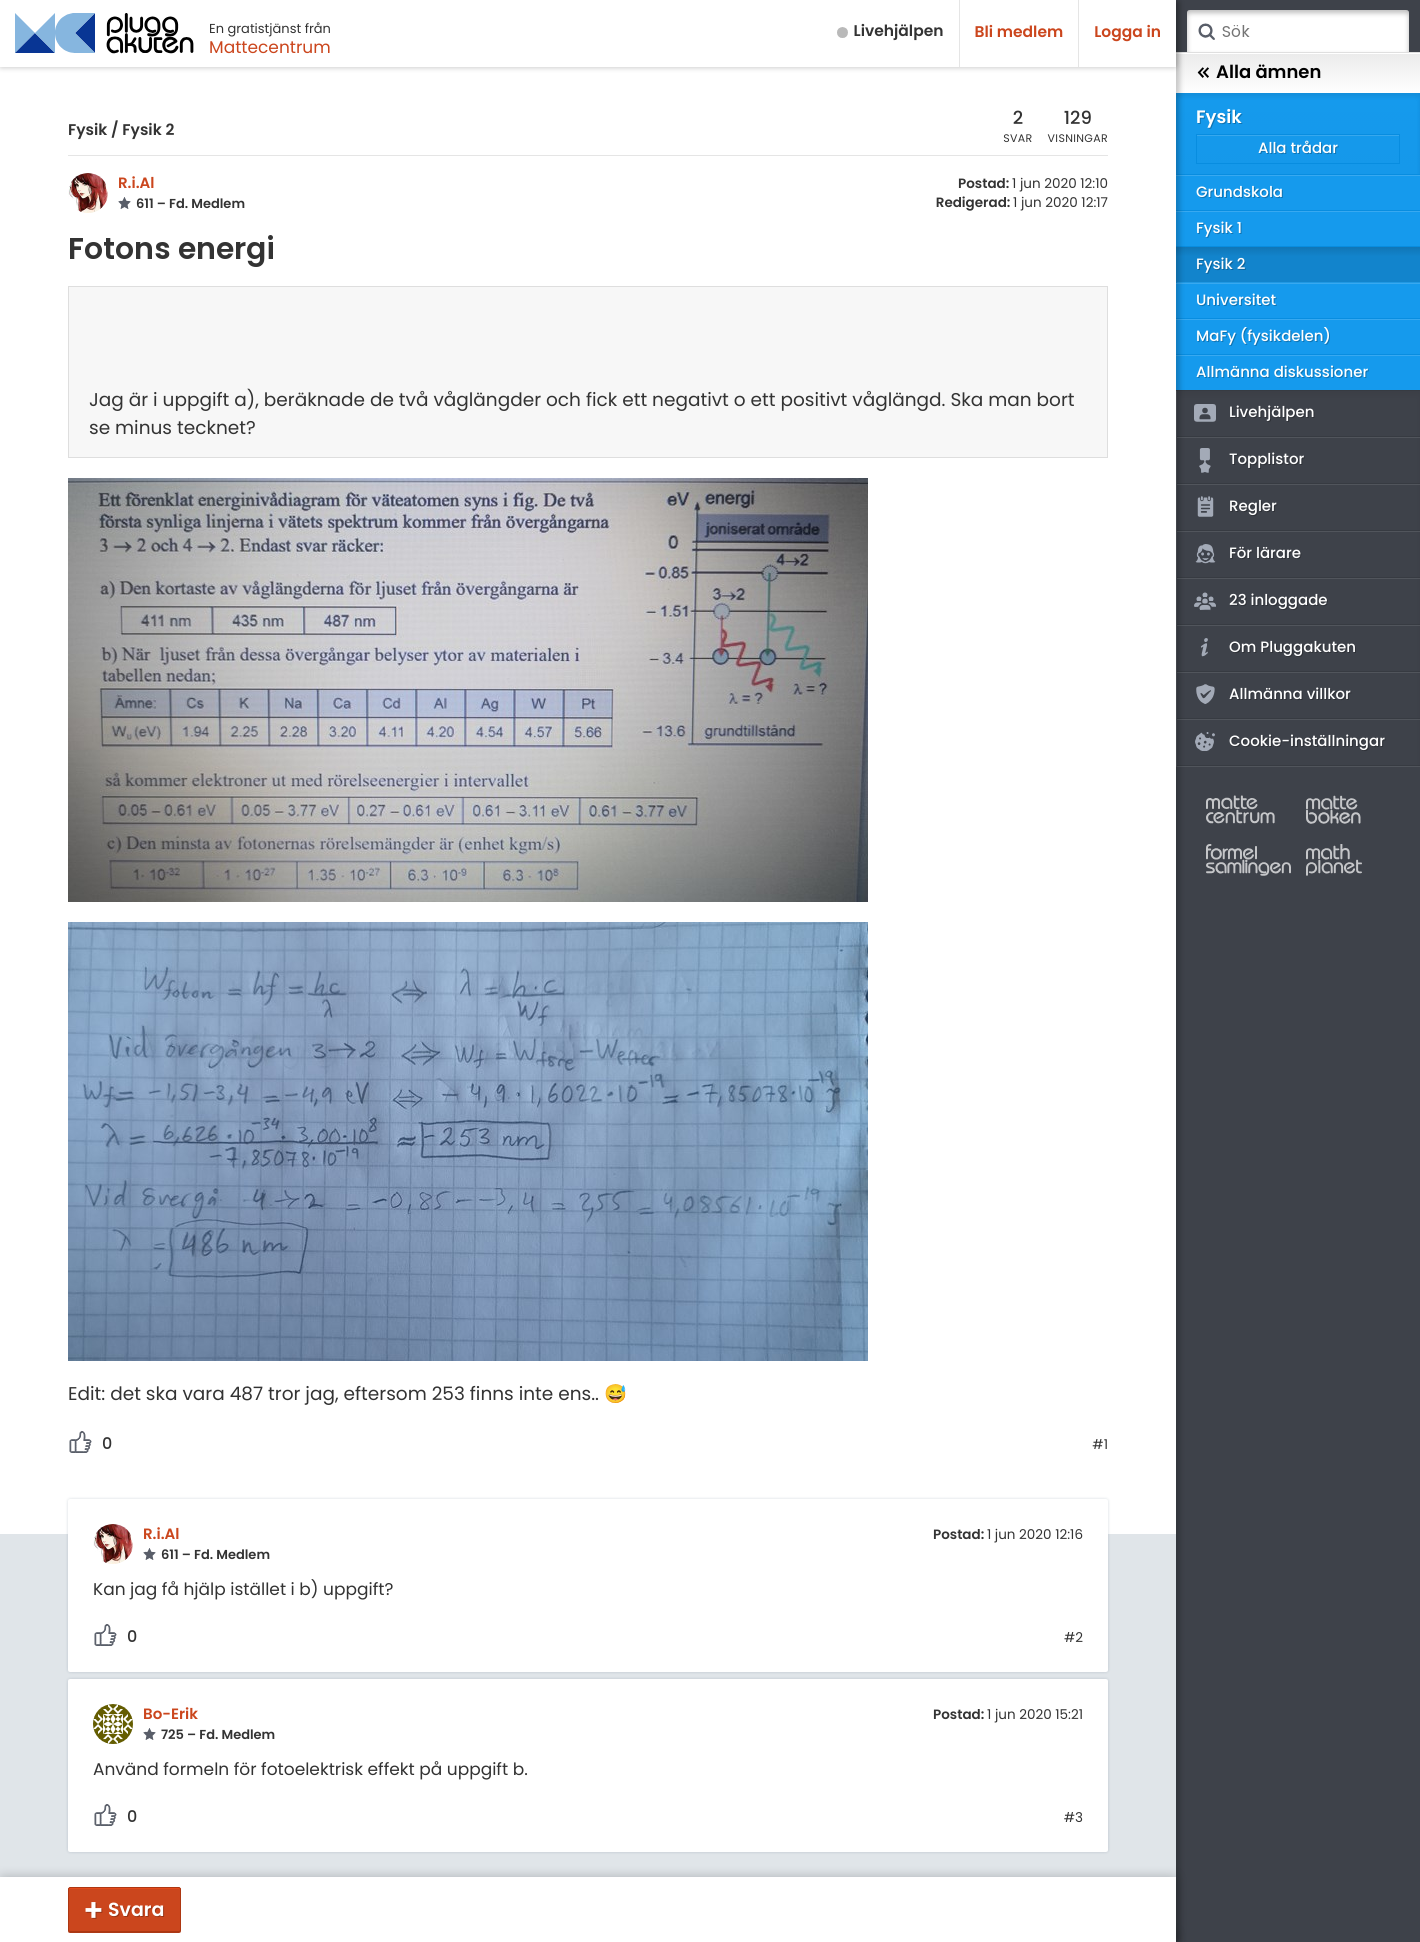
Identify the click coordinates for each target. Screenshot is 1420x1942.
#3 (1073, 1818)
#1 (1100, 1445)
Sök (1206, 32)
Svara (136, 1909)
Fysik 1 (1219, 228)
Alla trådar (1298, 148)
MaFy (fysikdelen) (1263, 336)
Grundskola (1239, 192)
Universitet (1236, 300)
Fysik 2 (148, 130)
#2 (1073, 1638)
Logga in (1127, 32)
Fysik (87, 130)
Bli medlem (1019, 32)
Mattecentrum (270, 47)
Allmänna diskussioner (1282, 372)
